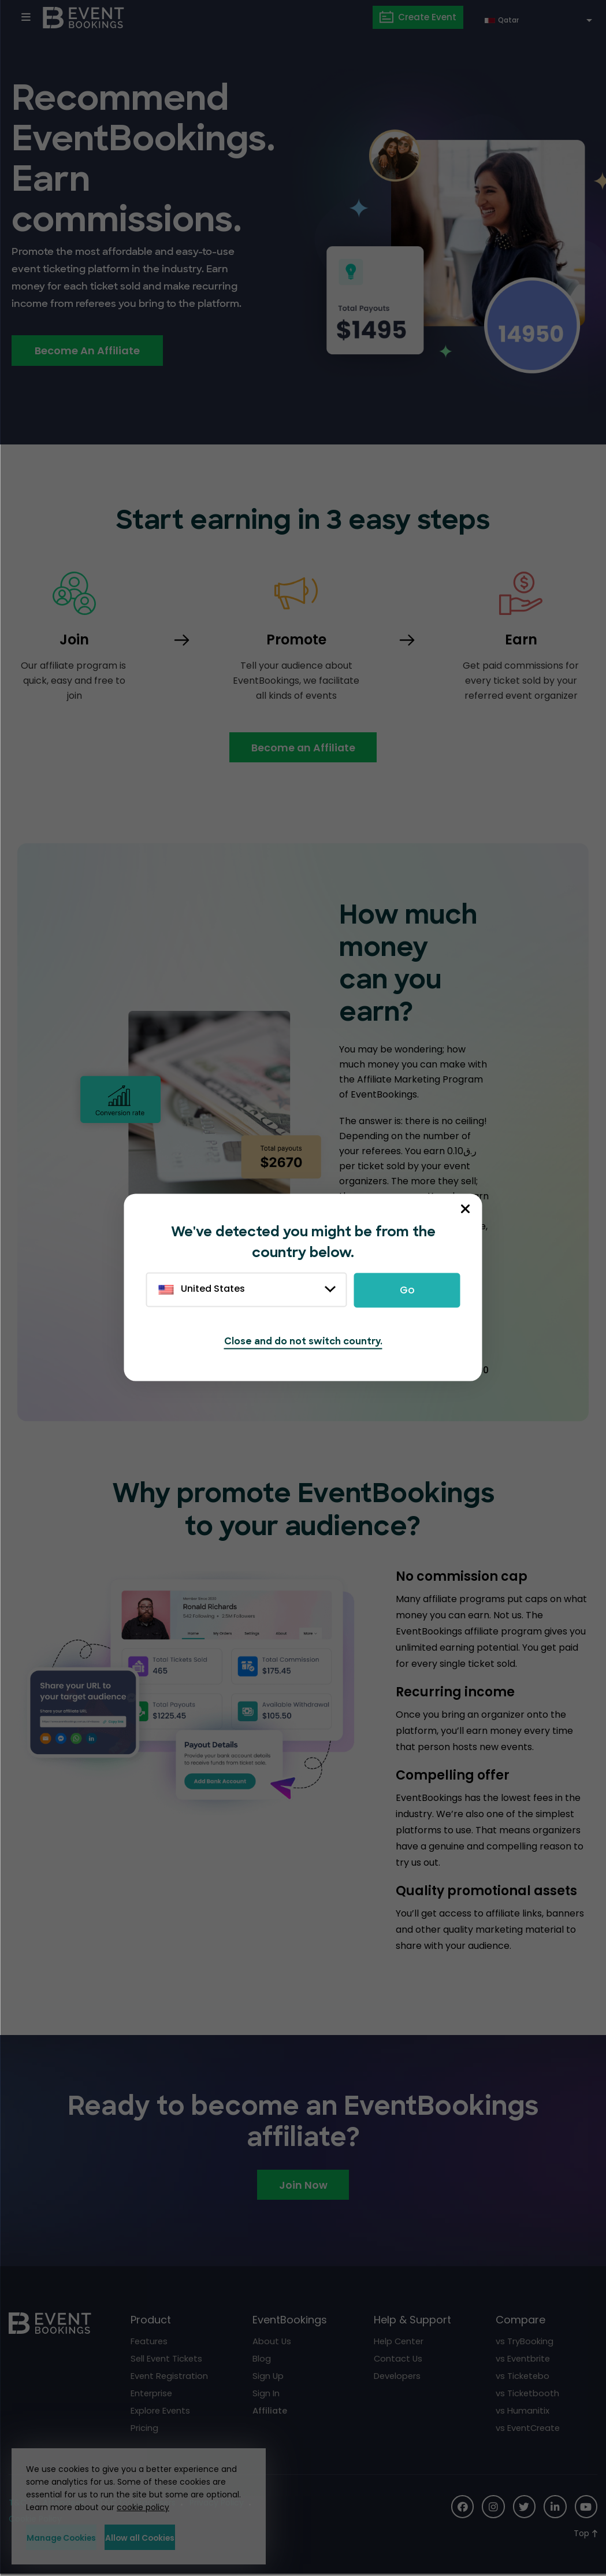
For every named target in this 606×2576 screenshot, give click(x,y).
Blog (261, 2359)
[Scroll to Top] (585, 2534)
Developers (398, 2377)
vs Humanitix (522, 2411)
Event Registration (170, 2377)
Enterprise (152, 2394)
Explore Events (161, 2411)
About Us (272, 2342)
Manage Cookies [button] (79, 2537)
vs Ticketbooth (528, 2394)
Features (150, 2342)
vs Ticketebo (523, 2377)
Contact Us (398, 2359)
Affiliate (270, 2411)
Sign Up (268, 2377)
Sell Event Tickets (167, 2359)
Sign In (266, 2394)
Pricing (144, 2429)
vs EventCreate (529, 2429)
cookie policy (143, 2507)
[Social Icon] (461, 2507)
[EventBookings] (84, 17)
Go (407, 1290)
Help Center (400, 2342)
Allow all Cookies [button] (193, 2537)
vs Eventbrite (523, 2359)
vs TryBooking (524, 2342)
